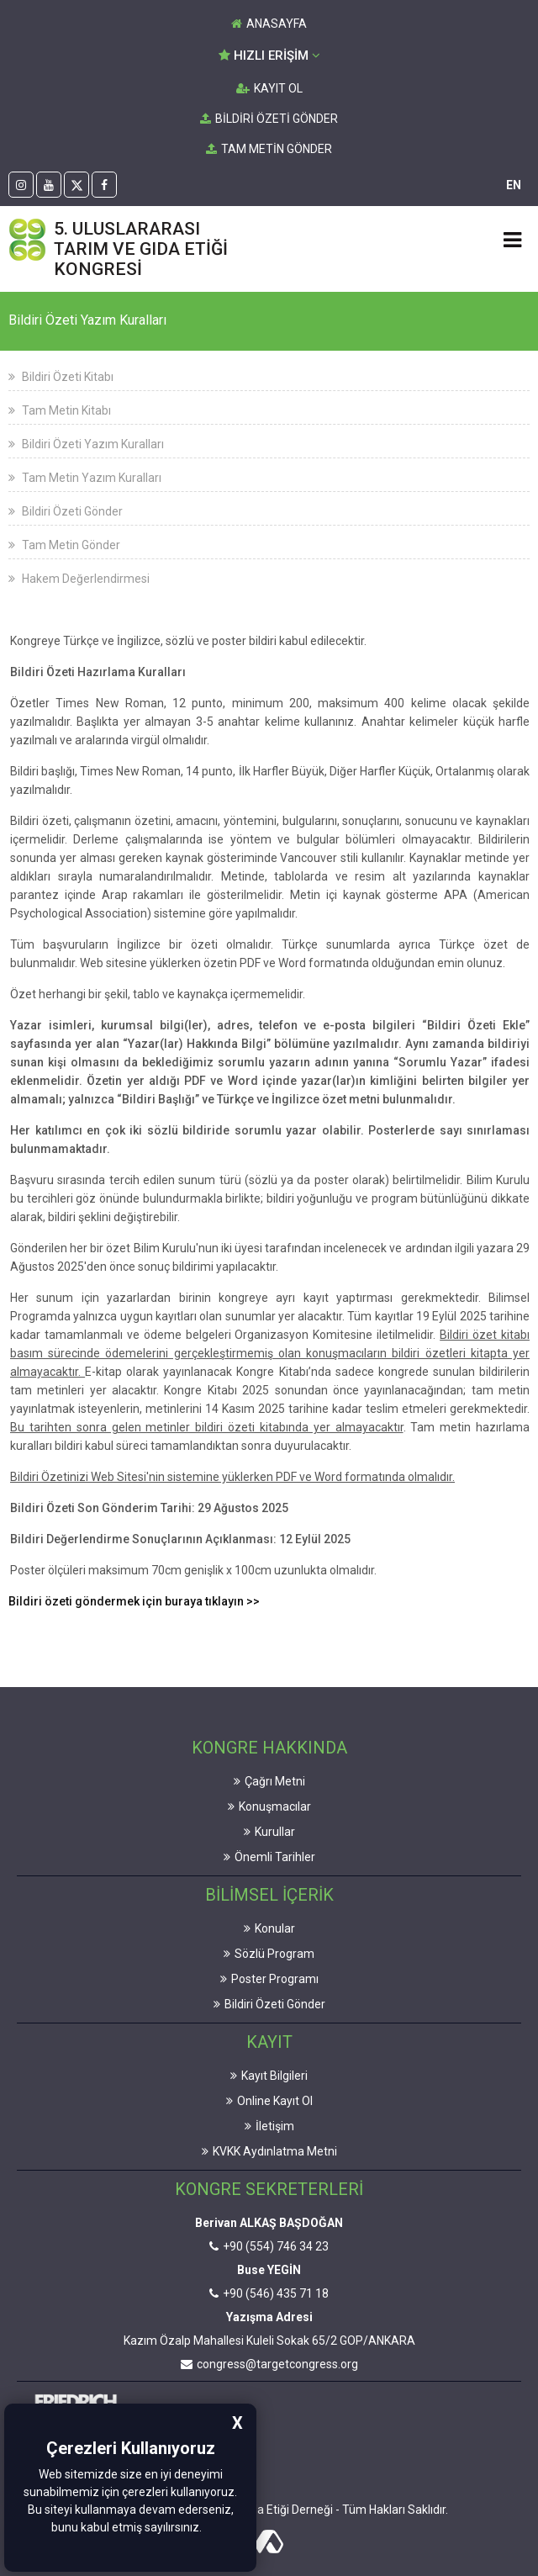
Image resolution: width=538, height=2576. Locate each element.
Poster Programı (269, 1979)
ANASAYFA (269, 23)
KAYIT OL (269, 88)
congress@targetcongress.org (269, 2364)
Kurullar (269, 1831)
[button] (206, 2528)
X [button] (237, 2423)
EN (513, 185)
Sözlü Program (269, 1953)
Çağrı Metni (269, 1781)
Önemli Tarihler (269, 1857)
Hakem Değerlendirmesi (79, 578)
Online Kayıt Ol (269, 2101)
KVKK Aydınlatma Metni (269, 2151)
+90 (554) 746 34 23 (269, 2246)
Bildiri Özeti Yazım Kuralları (86, 444)
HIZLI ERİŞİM (269, 55)
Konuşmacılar (269, 1806)
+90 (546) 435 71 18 (269, 2293)
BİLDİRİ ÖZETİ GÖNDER (269, 118)
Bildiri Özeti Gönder (65, 511)
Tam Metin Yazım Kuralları (84, 477)
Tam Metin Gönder (64, 545)
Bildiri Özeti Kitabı (60, 376)
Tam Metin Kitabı (59, 410)
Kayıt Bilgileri (269, 2075)
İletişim (269, 2126)
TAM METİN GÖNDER (269, 149)
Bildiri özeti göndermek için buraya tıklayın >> (134, 1601)
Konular (269, 1928)
